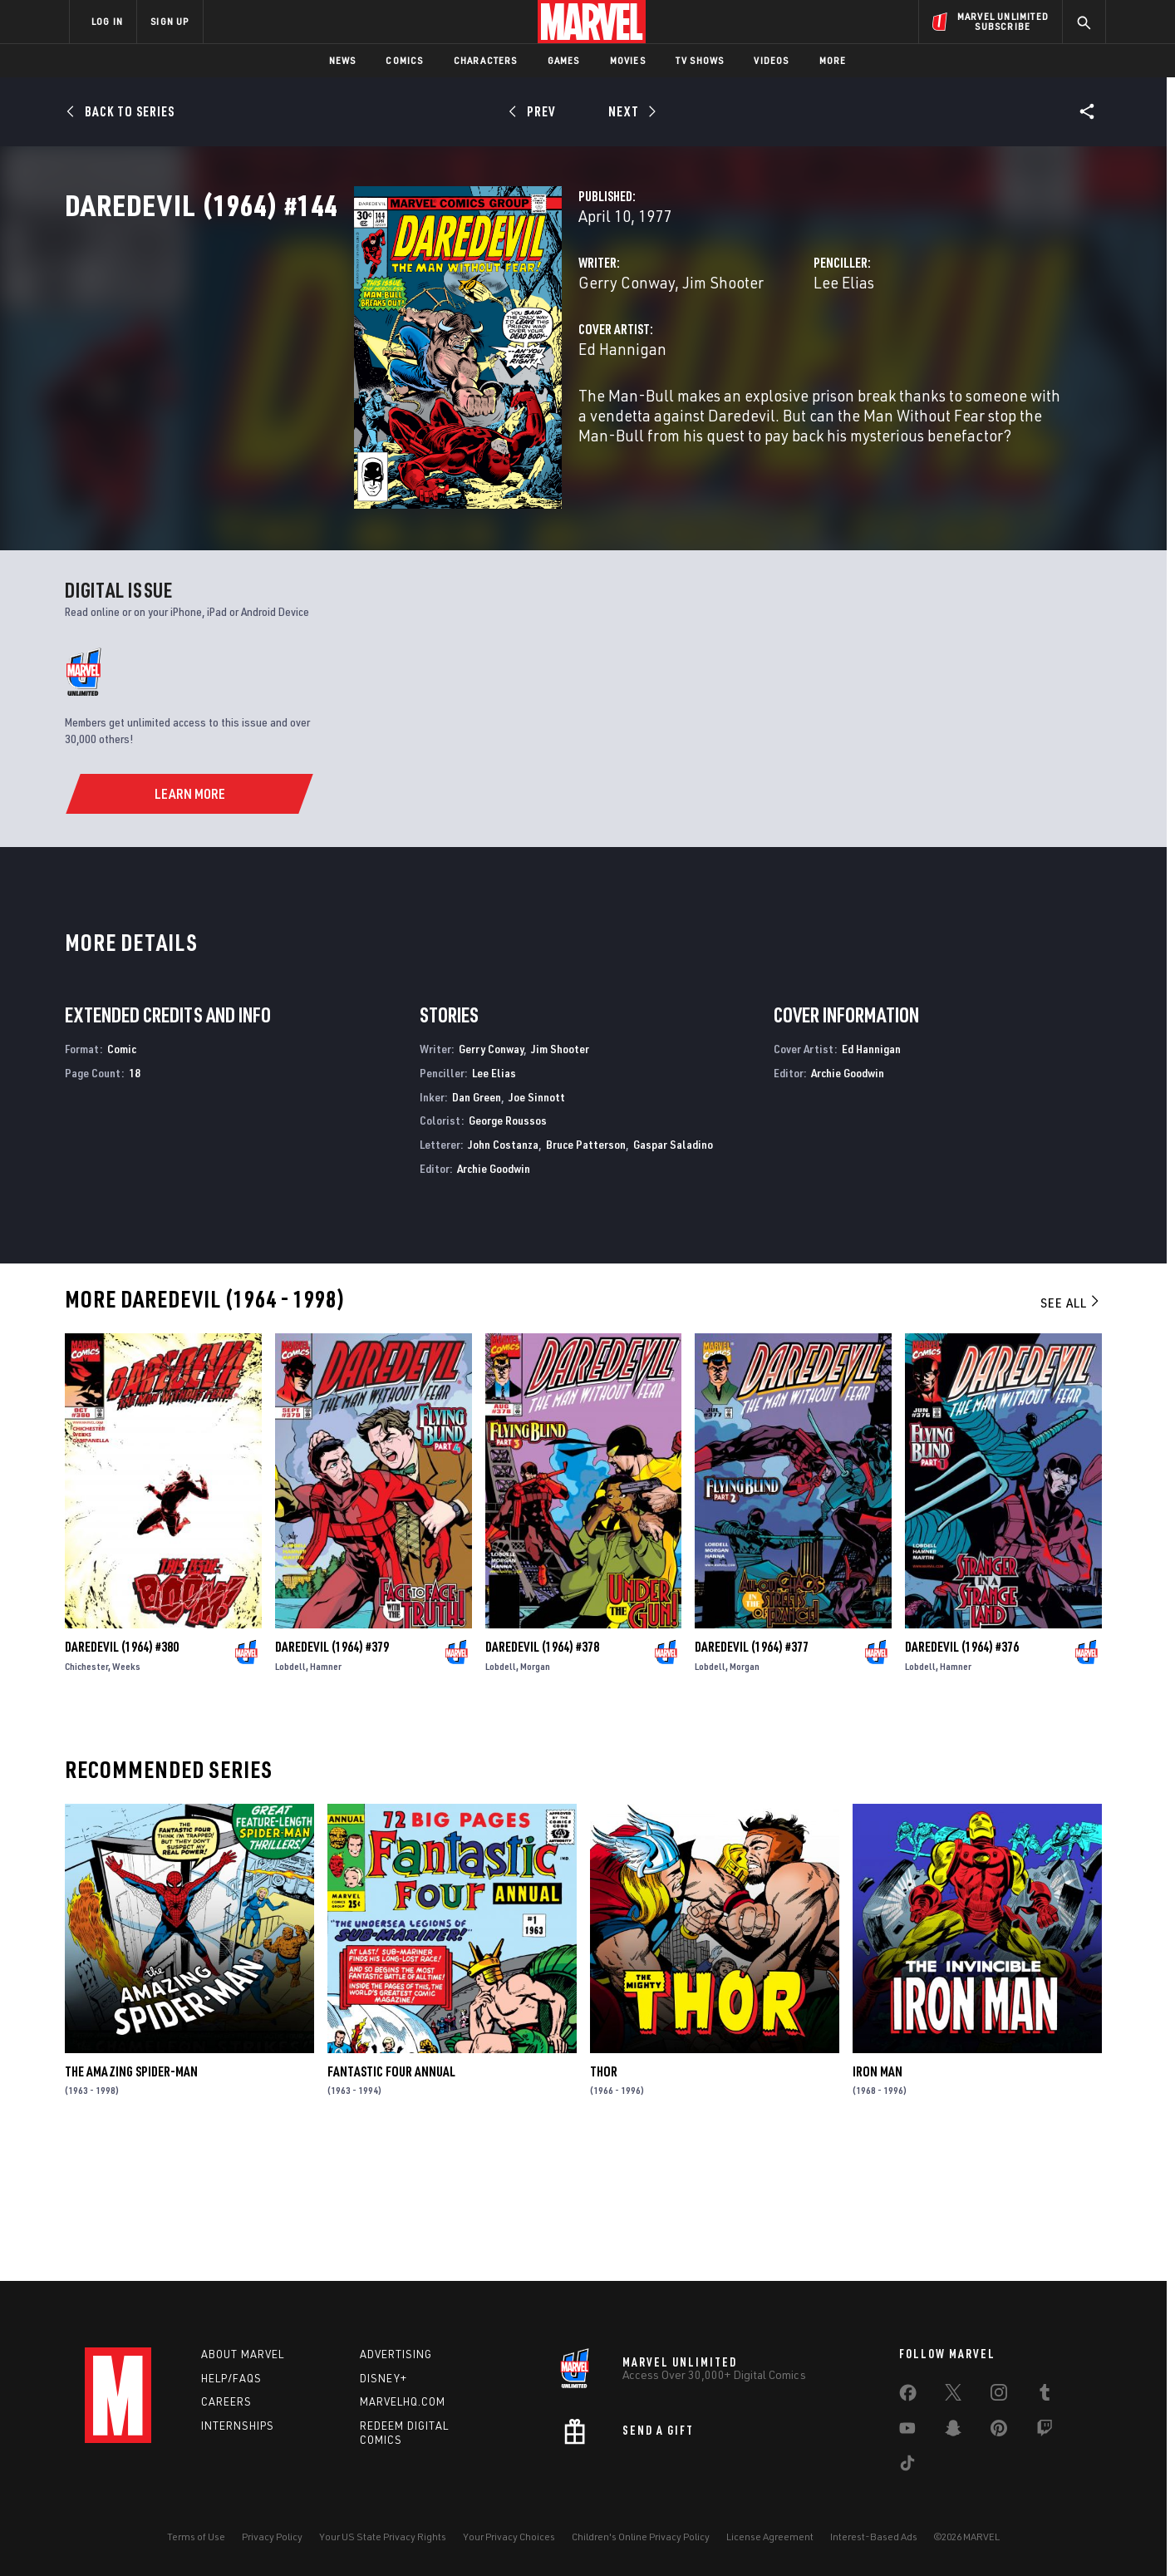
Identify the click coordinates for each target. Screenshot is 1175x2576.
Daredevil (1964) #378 (542, 1776)
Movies (628, 60)
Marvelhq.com (402, 2401)
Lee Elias (742, 355)
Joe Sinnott (537, 1226)
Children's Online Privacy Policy (641, 2536)
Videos (771, 60)
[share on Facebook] (908, 2396)
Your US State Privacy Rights (382, 2536)
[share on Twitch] (1044, 2431)
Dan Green (476, 1226)
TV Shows (700, 60)
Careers (226, 2401)
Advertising (396, 2354)
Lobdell (290, 1796)
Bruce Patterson (586, 1274)
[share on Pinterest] (999, 2431)
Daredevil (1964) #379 (332, 1776)
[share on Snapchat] (953, 2431)
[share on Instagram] (999, 2395)
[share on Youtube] (907, 2431)
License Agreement (770, 2536)
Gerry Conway (424, 355)
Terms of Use (196, 2536)
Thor (603, 2201)
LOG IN (107, 21)
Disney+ (383, 2378)
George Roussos (508, 1251)
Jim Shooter (520, 355)
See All (1071, 1432)
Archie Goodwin (493, 1298)
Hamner (326, 1796)
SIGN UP (169, 21)
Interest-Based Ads (873, 2536)
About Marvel (242, 2354)
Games (564, 60)
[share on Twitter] (953, 2395)
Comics (404, 60)
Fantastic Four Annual (391, 2201)
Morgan (535, 1796)
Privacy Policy (272, 2536)
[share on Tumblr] (1044, 2395)
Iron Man (877, 2201)
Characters (486, 60)
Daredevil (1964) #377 (752, 1776)
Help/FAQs (231, 2378)
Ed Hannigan (420, 421)
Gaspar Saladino (673, 1274)
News (342, 60)
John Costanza (503, 1274)
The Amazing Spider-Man (131, 2201)
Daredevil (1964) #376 (962, 1776)
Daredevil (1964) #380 (122, 1776)
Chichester (86, 1796)
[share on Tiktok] (907, 2466)
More (833, 60)
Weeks (126, 1796)
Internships (237, 2425)
